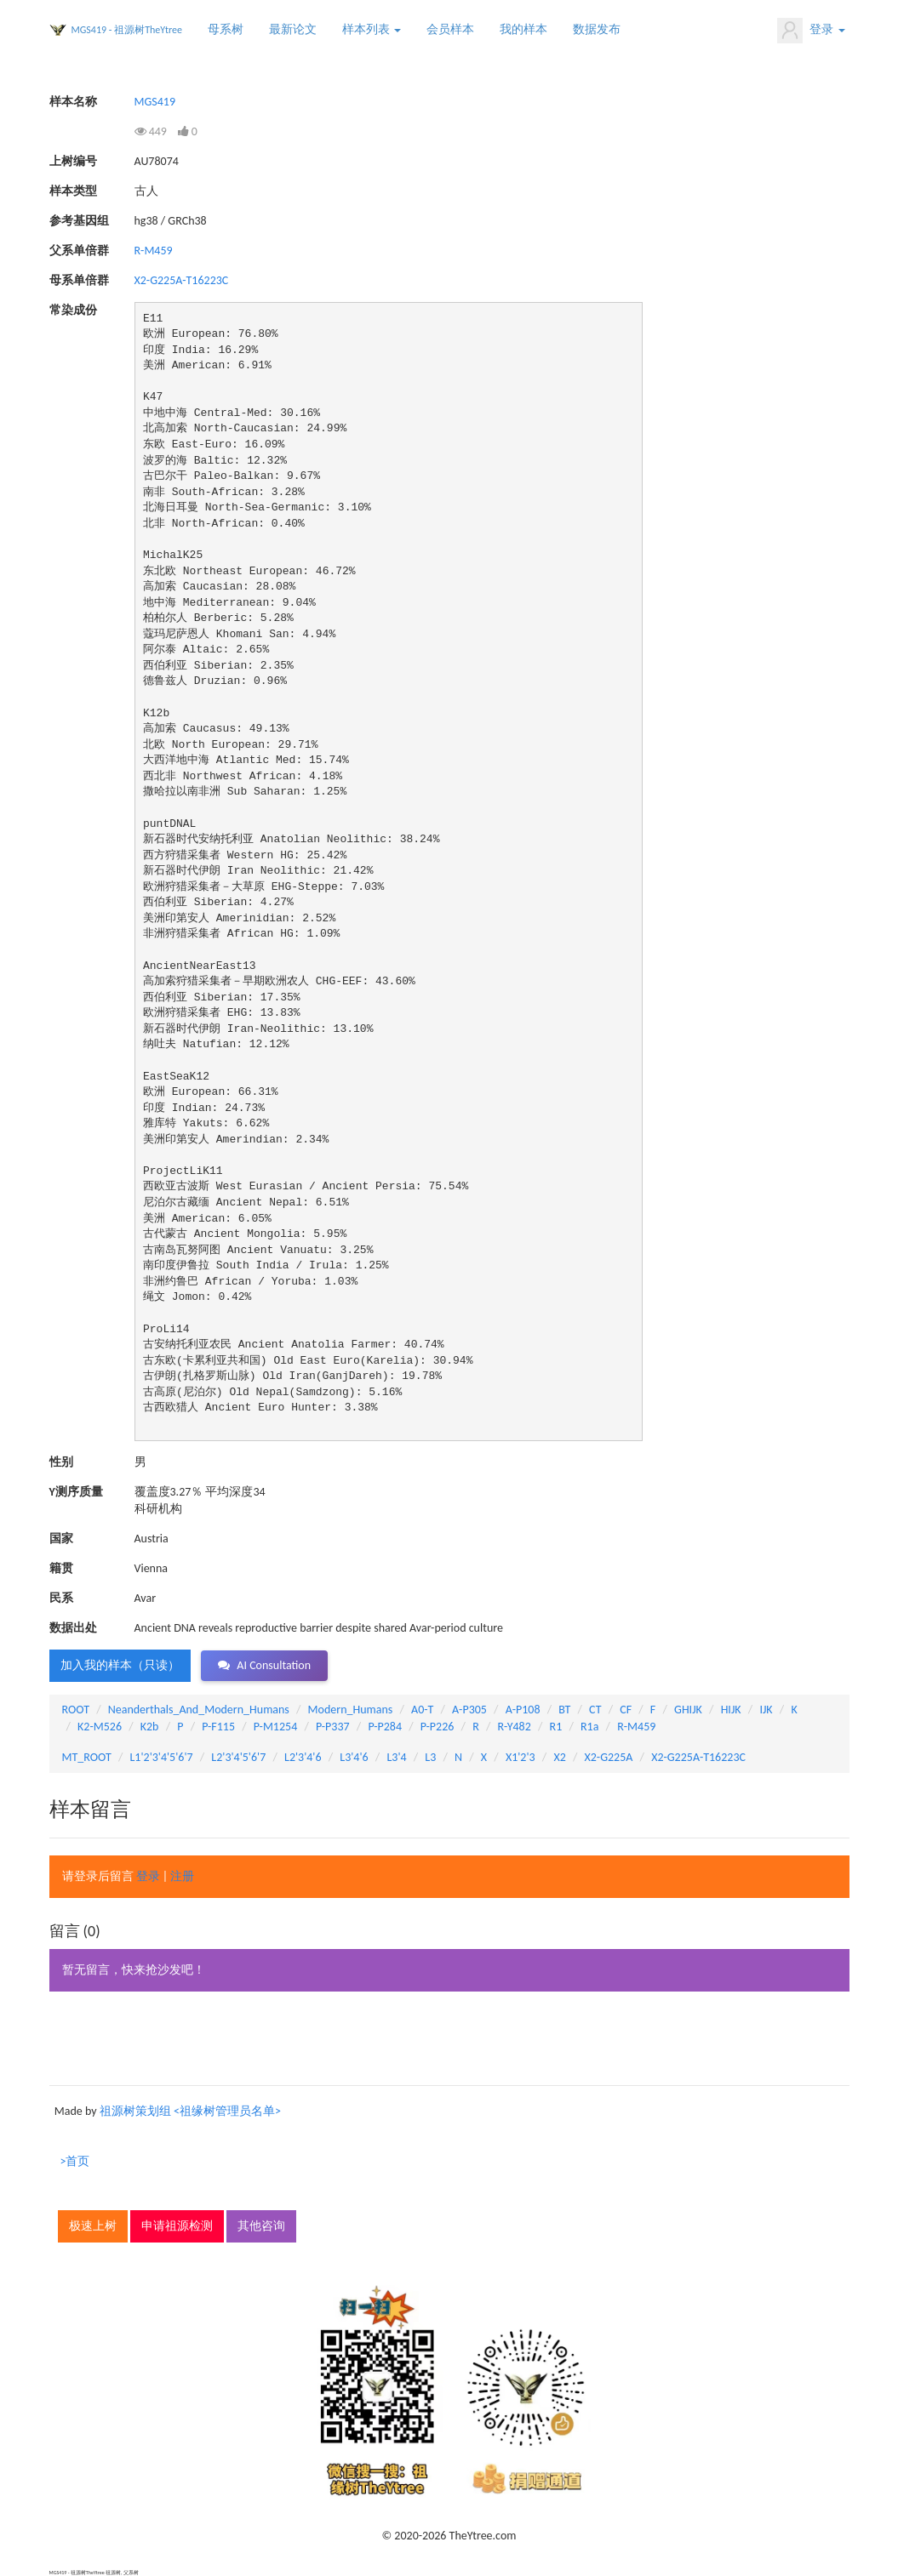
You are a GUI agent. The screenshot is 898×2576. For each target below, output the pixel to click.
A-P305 (469, 1709)
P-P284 (385, 1726)
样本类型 (73, 191)
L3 (430, 1757)
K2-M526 (99, 1726)
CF (626, 1709)
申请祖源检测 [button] (177, 2226)
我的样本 (523, 29)
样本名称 (73, 101)
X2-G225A (609, 1757)
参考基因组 (79, 221)
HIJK (731, 1709)
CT (595, 1709)
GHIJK (688, 1709)
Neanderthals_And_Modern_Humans (198, 1709)
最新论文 (293, 29)
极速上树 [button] (93, 2226)
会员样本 (450, 29)
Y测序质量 (76, 1492)
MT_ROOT (87, 1757)
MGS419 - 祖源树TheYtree (126, 30)
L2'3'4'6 (303, 1757)
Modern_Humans (350, 1709)
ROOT (75, 1709)
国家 (61, 1538)
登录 (810, 30)
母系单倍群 (79, 280)
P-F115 (218, 1726)
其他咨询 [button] (261, 2226)
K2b (149, 1726)
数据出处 (73, 1628)
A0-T (422, 1709)
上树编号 (73, 161)
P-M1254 (275, 1726)
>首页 (75, 2161)
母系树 (225, 29)
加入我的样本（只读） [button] (120, 1665)
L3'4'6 (354, 1757)
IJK (765, 1709)
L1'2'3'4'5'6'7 (160, 1757)
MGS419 (155, 101)
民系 (61, 1598)
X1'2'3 (520, 1757)
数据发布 (597, 29)
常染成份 (73, 310)
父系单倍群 (79, 250)
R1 (556, 1726)
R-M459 (153, 250)
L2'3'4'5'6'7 (238, 1757)
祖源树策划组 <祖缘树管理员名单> (190, 2111)
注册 (182, 1876)
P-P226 (437, 1726)
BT (564, 1709)
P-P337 (333, 1726)
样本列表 (371, 29)
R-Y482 (514, 1726)
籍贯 (61, 1568)
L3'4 (396, 1757)
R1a (589, 1726)
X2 (559, 1757)
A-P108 (523, 1709)
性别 (61, 1462)
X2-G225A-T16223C (181, 280)
